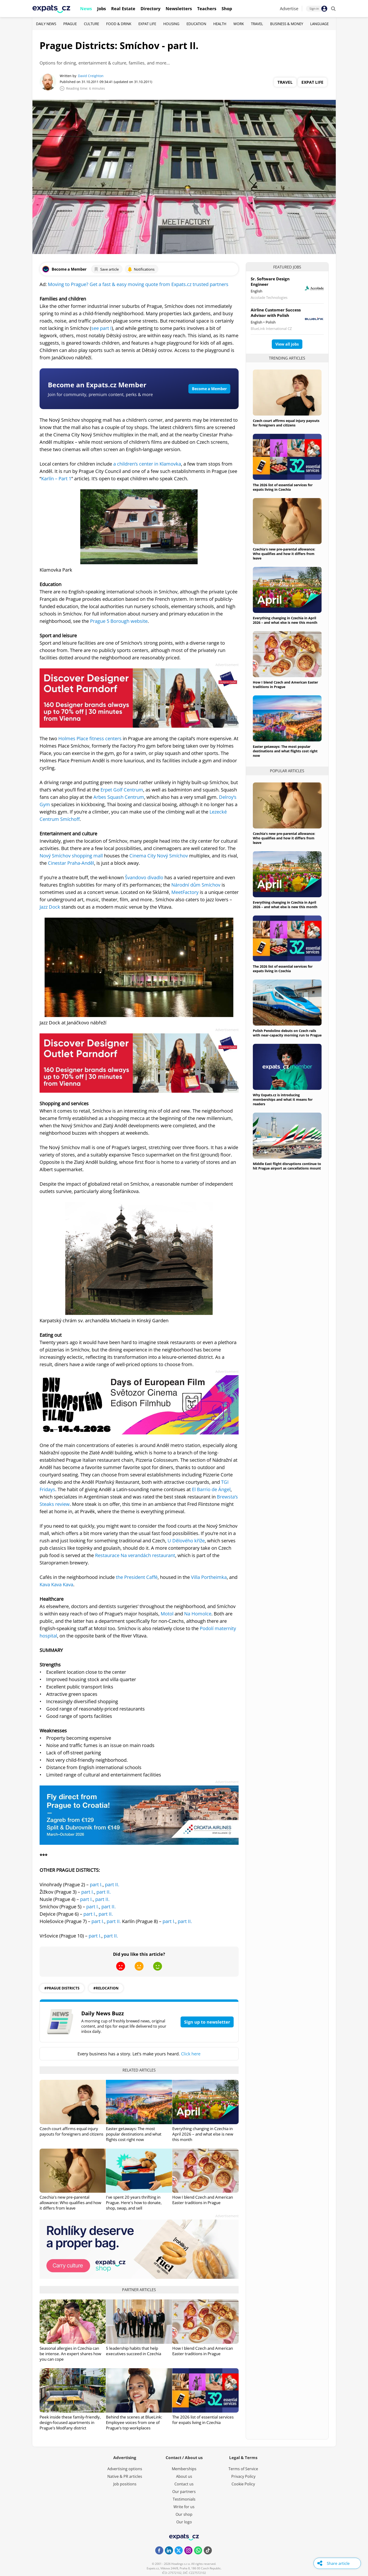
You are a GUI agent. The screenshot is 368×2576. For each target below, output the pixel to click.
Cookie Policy (243, 2484)
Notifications (140, 269)
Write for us (184, 2506)
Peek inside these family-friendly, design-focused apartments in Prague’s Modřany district (70, 2422)
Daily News (46, 23)
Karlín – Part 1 (56, 478)
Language (319, 23)
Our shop (184, 2514)
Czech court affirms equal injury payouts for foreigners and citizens (71, 2131)
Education (196, 23)
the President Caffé (137, 1577)
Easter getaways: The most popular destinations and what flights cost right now (133, 2134)
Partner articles (139, 2289)
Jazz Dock (50, 907)
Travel (257, 23)
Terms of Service (243, 2468)
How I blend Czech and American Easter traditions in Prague (202, 2199)
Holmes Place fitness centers (90, 738)
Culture (91, 23)
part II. (112, 1884)
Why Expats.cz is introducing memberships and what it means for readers (283, 1099)
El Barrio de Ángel (211, 1489)
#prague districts (61, 1988)
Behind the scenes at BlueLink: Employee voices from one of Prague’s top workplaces (134, 2422)
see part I (101, 328)
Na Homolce (197, 1613)
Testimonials (184, 2499)
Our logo (184, 2522)
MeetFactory (185, 892)
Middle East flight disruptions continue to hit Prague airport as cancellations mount (287, 1165)
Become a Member (209, 388)
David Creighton (91, 76)
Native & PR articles (124, 2476)
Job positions (124, 2484)
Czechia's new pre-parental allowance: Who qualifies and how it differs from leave (70, 2202)
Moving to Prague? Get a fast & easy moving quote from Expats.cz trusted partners (138, 284)
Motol (167, 1613)
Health (219, 23)
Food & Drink (118, 23)
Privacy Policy (243, 2476)
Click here (190, 2054)
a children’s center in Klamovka (147, 464)
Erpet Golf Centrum (121, 789)
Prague (70, 23)
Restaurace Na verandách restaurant (135, 1555)
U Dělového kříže (186, 1540)
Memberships (184, 2468)
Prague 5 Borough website (119, 621)
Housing (171, 23)
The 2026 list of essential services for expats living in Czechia (203, 2419)
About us (184, 2476)
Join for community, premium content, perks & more (100, 394)
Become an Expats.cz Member (97, 384)
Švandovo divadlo (144, 877)
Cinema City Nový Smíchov (158, 855)
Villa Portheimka (209, 1577)
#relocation (105, 1988)
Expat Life (147, 23)
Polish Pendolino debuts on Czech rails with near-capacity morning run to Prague (287, 1032)
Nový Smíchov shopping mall (71, 855)
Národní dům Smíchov (195, 885)
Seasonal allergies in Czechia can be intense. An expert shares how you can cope (70, 2353)
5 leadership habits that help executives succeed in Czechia (133, 2350)
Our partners (184, 2491)
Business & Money (286, 23)
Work (238, 23)
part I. (96, 1884)
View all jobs (287, 344)
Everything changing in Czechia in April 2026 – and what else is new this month (202, 2134)
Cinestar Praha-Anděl (71, 863)
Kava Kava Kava (56, 1584)
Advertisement (227, 664)
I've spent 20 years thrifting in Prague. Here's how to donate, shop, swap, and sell (134, 2202)
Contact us (184, 2484)
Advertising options (124, 2468)
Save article (106, 269)
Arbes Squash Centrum (118, 797)
